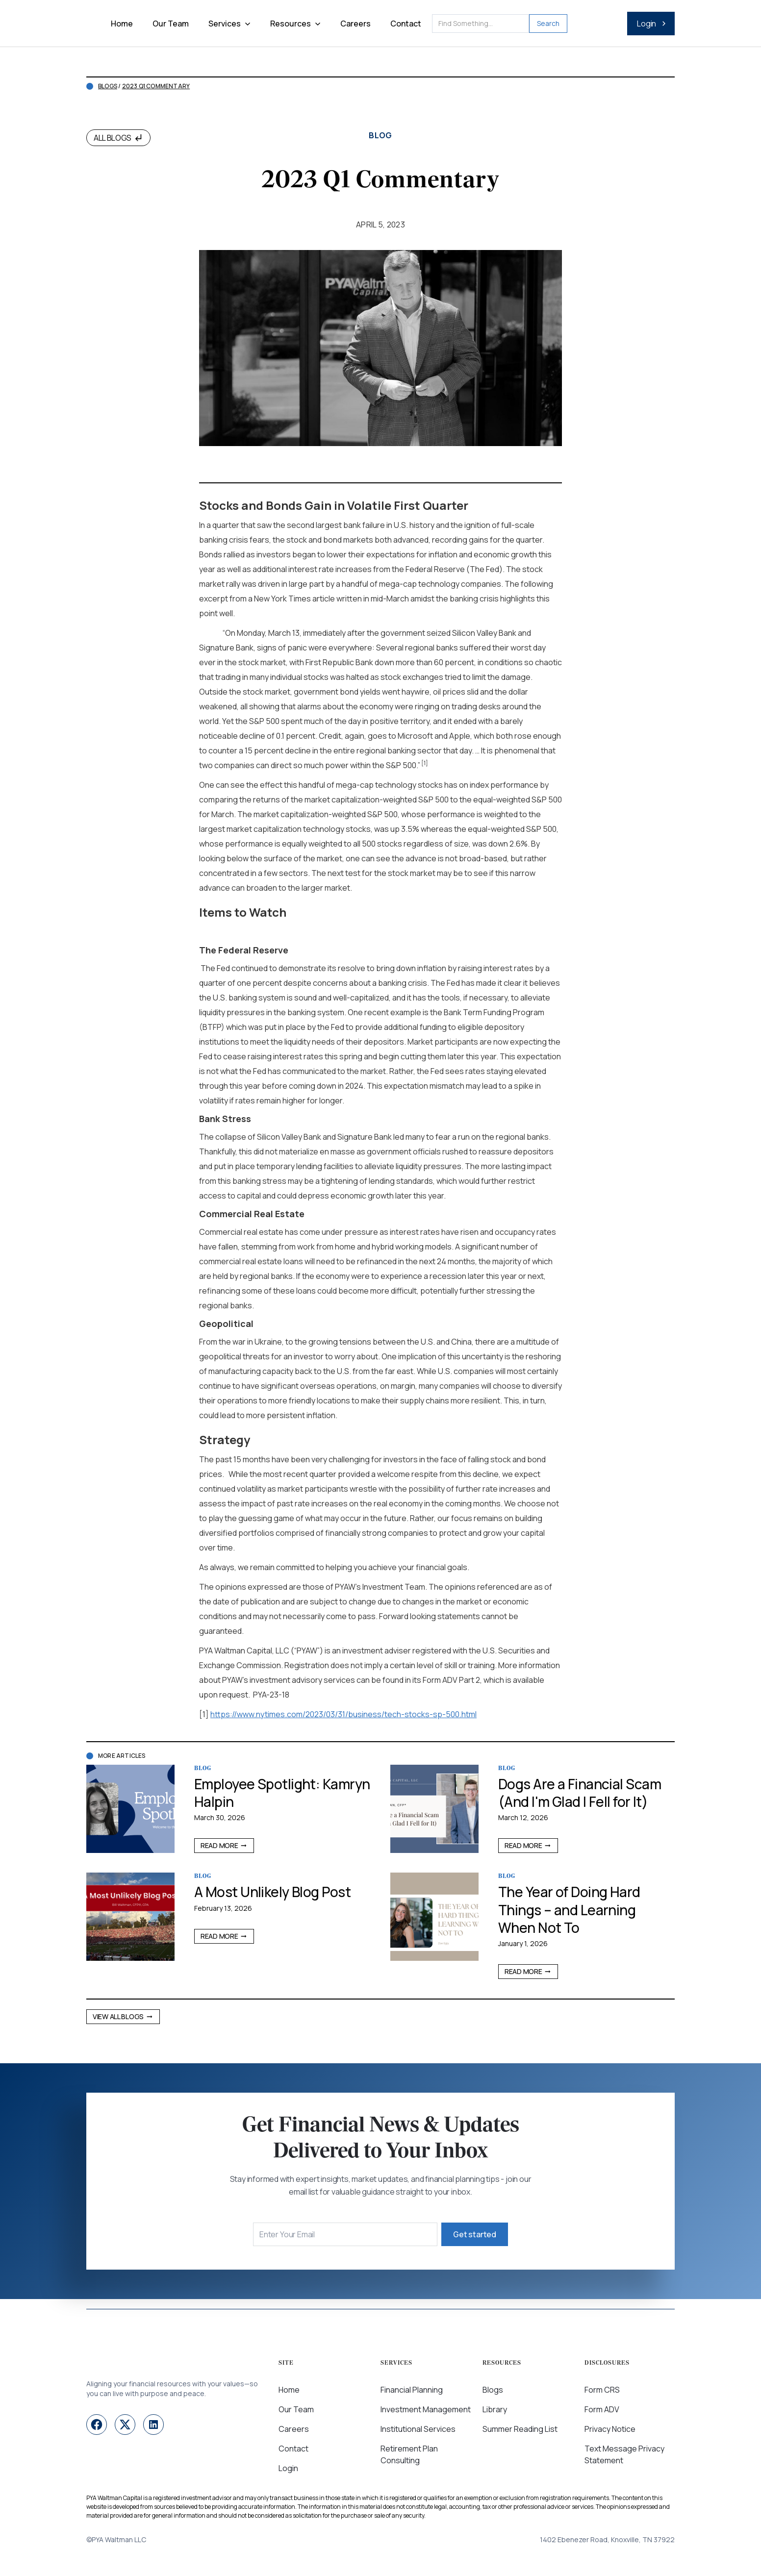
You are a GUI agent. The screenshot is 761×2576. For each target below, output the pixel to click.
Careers (355, 23)
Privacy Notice (609, 2429)
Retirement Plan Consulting (409, 2454)
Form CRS (602, 2389)
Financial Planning (411, 2389)
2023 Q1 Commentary (156, 86)
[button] (229, 23)
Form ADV (601, 2409)
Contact (405, 23)
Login (288, 2468)
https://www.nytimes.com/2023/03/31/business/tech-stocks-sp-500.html (343, 1714)
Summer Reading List (520, 2429)
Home (122, 23)
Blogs (107, 86)
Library (494, 2409)
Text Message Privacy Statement (624, 2454)
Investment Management (425, 2409)
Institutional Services (418, 2429)
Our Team (170, 23)
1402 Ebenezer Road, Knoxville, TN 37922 (607, 2539)
